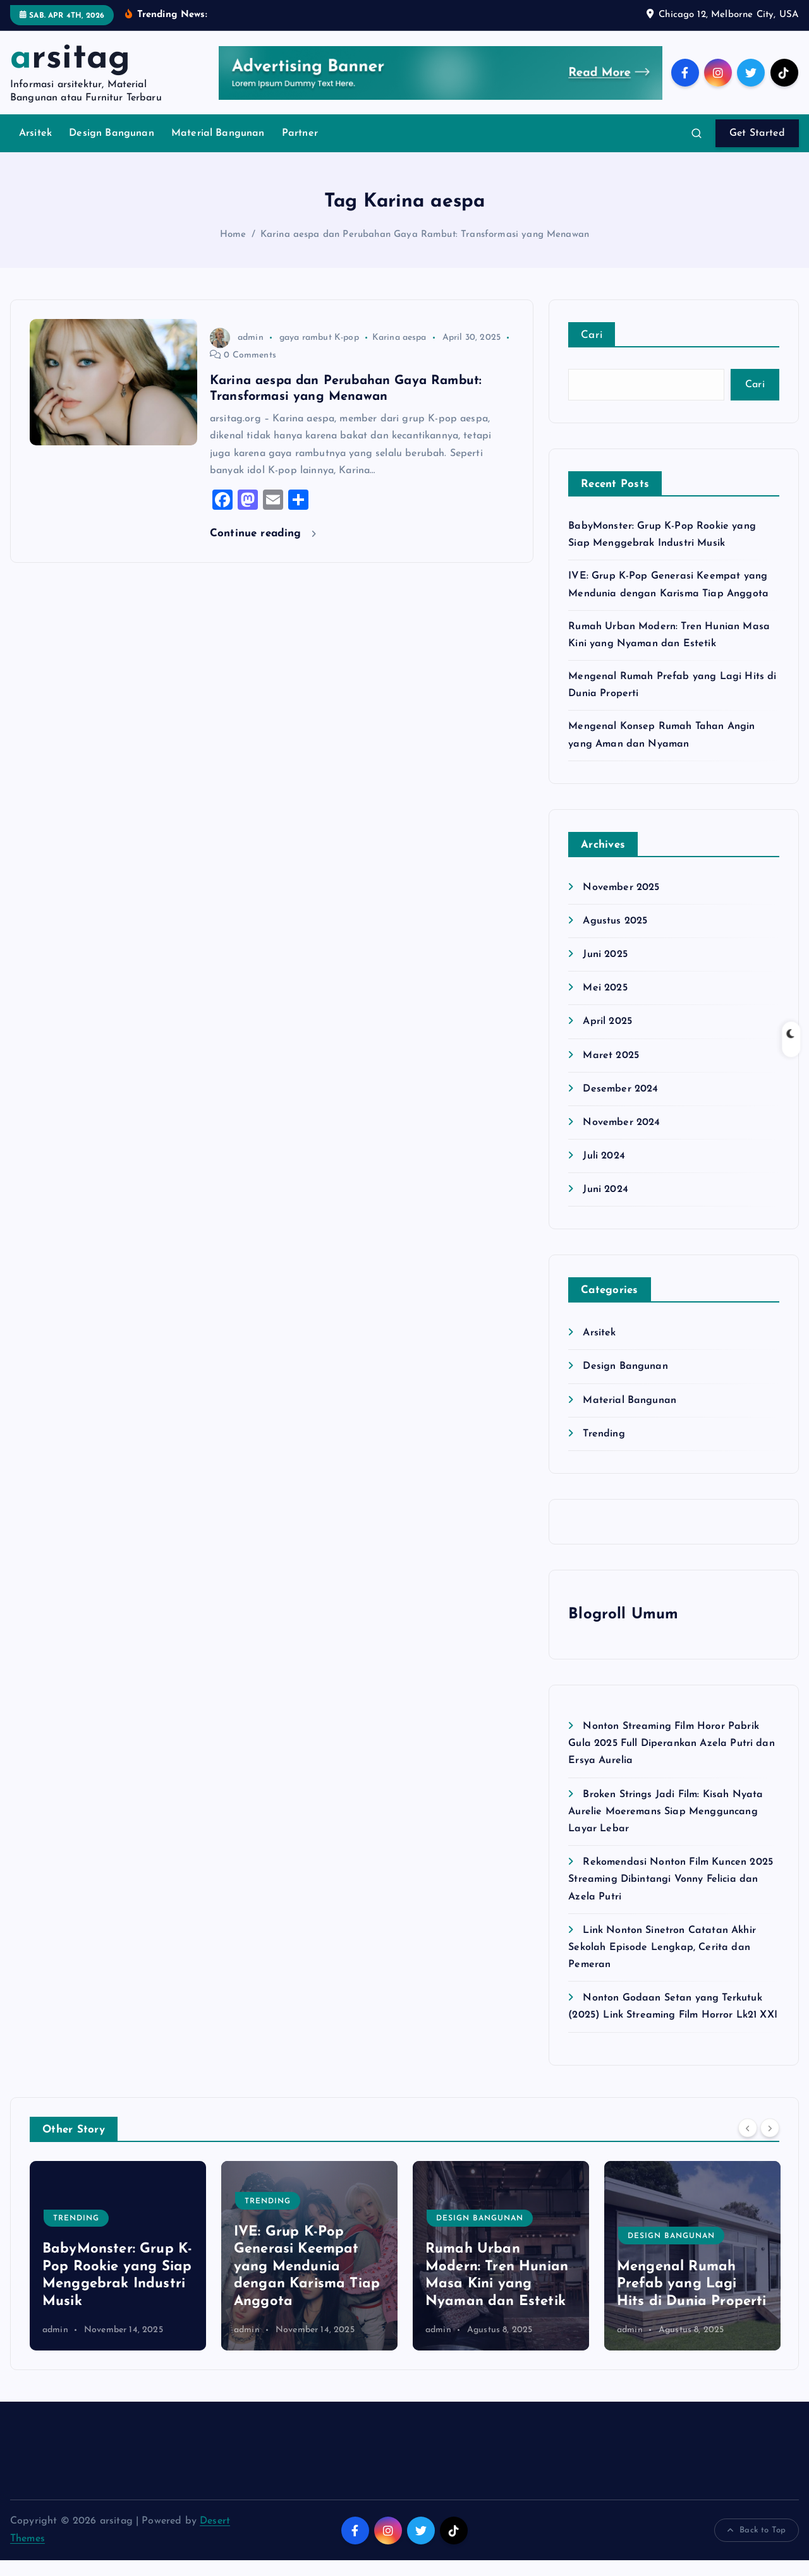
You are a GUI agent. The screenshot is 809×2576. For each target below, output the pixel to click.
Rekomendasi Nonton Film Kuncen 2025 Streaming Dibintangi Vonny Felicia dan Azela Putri (670, 1896)
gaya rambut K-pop (319, 353)
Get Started (757, 150)
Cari (591, 351)
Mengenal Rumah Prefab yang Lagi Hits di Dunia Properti (692, 2300)
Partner (300, 150)
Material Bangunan (218, 150)
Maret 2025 (611, 1071)
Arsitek (35, 150)
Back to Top (756, 2546)
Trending (603, 1450)
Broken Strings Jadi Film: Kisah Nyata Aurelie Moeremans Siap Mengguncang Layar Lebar (665, 1827)
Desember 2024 (620, 1105)
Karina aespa (399, 353)
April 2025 (607, 1038)
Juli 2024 (603, 1172)
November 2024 (621, 1138)
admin (237, 353)
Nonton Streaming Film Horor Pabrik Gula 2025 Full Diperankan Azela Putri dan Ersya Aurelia (671, 1760)
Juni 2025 (605, 970)
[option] (118, 2272)
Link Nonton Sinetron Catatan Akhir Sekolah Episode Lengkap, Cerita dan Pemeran (662, 1963)
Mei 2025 (605, 1004)
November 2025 (621, 903)
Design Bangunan (111, 150)
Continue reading (263, 549)
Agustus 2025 (615, 937)
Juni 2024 (605, 1206)
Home (233, 250)
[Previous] (747, 2143)
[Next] (769, 2143)
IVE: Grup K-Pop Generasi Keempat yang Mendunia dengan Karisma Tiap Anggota (307, 2283)
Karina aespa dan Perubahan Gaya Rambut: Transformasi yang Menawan (424, 250)
